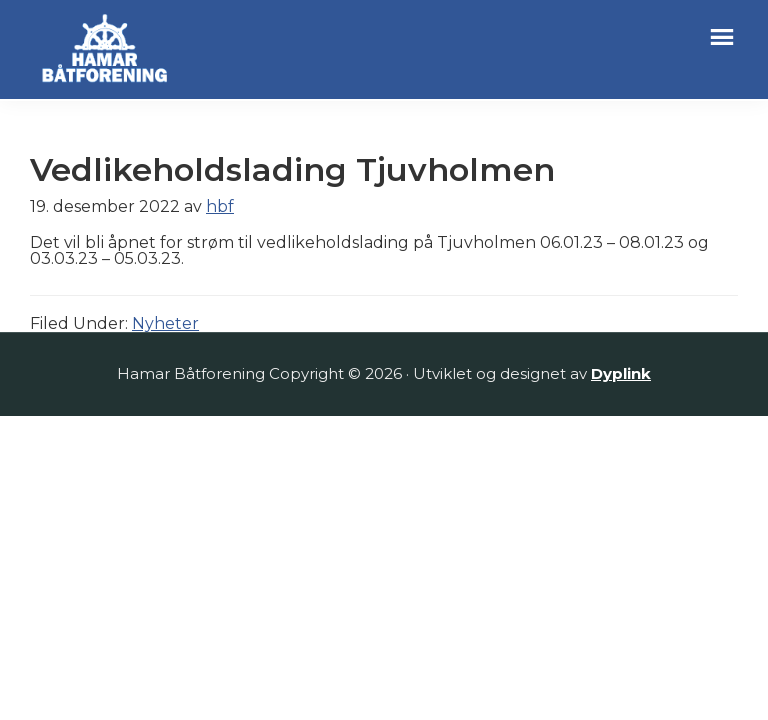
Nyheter (165, 323)
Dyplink (621, 373)
